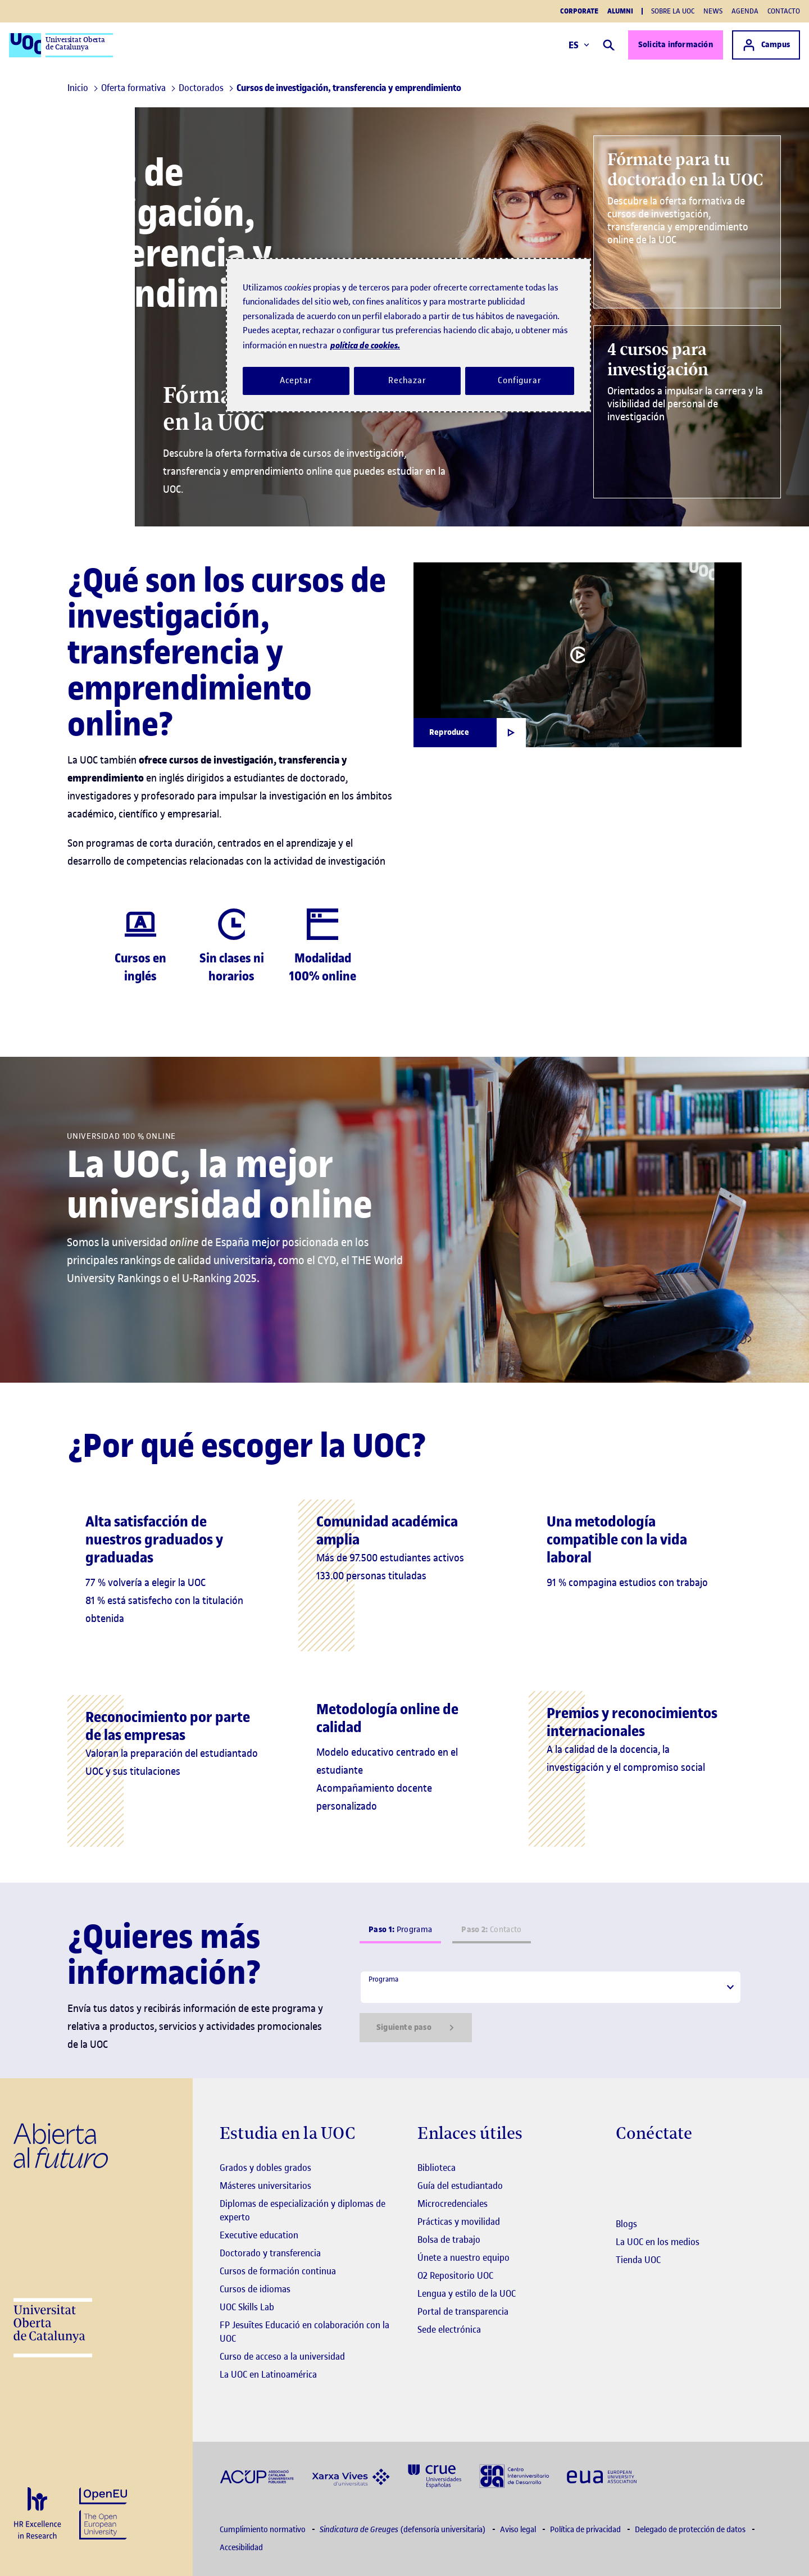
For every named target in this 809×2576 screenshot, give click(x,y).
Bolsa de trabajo (448, 2239)
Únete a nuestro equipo (463, 2257)
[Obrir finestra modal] (469, 732)
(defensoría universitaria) (404, 2529)
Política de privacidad (586, 2529)
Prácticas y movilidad (458, 2221)
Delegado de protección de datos (691, 2529)
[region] (408, 335)
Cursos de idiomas (255, 2289)
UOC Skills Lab (247, 2307)
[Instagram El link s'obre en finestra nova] (624, 2169)
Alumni (620, 11)
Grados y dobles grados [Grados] (265, 2167)
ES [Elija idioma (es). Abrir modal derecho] (579, 45)
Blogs (626, 2224)
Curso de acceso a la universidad (282, 2356)
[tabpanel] (551, 2006)
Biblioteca (436, 2167)
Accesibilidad (241, 2547)
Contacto (783, 11)
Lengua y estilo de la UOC (466, 2293)
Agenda (744, 11)
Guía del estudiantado (460, 2185)
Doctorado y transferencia (270, 2253)
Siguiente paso (415, 2027)
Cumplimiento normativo (263, 2529)
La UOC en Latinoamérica (268, 2374)
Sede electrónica (449, 2329)
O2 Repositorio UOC (455, 2275)
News (712, 11)
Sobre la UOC (672, 11)
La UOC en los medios (657, 2242)
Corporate (579, 11)
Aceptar (296, 380)
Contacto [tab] (491, 1930)
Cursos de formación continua (278, 2271)
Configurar (520, 380)
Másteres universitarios (265, 2185)
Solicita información (675, 45)
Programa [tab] (400, 1930)
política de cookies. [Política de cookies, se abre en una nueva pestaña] (365, 345)
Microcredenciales (452, 2203)
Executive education (259, 2235)
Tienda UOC (638, 2260)
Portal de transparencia (462, 2311)
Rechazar (407, 380)
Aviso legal (519, 2529)
